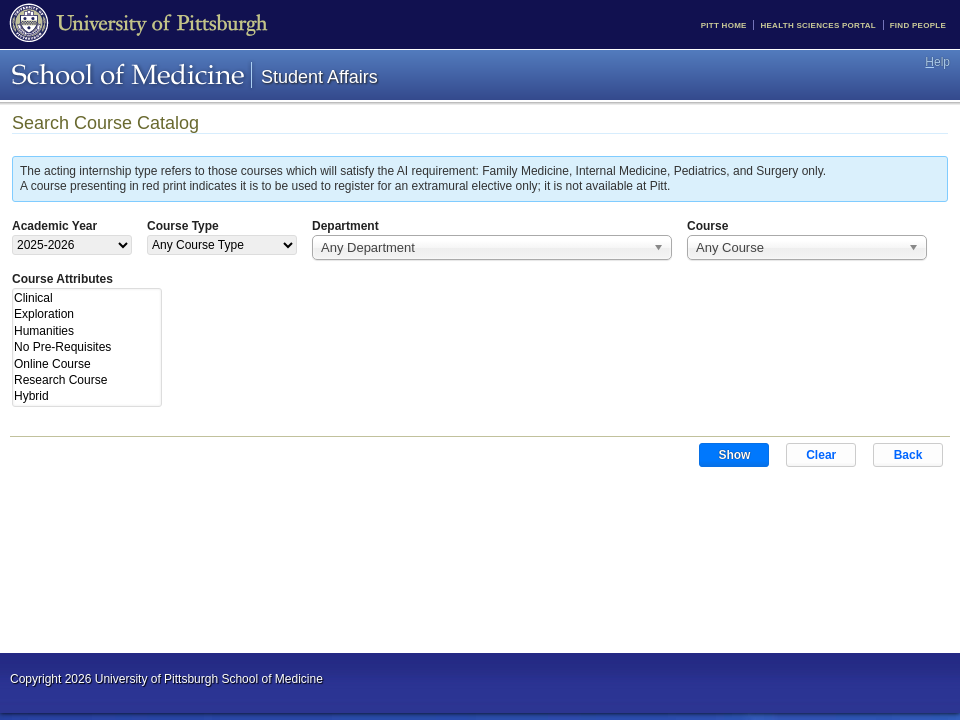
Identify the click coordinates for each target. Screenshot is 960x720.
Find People (918, 25)
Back (908, 455)
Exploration (86, 314)
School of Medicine (128, 75)
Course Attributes (62, 279)
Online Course (86, 364)
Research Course (86, 380)
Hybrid (86, 396)
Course (707, 226)
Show (734, 455)
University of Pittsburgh (139, 24)
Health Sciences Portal (817, 25)
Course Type (183, 226)
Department (345, 226)
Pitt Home (724, 25)
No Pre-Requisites (86, 347)
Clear (821, 455)
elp (937, 62)
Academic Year (54, 226)
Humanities (86, 331)
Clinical (86, 298)
